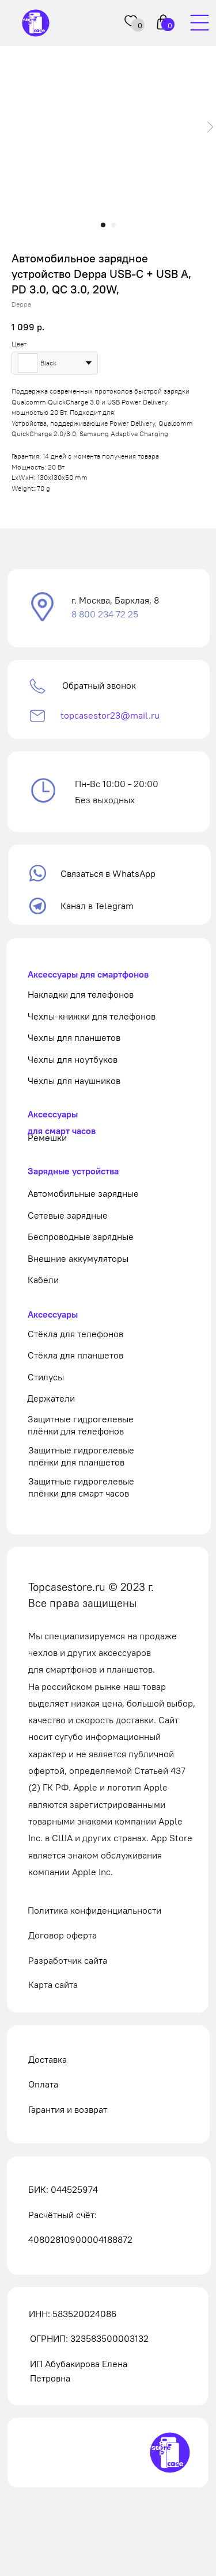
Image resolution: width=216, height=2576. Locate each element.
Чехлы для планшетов (74, 1037)
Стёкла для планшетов (75, 1355)
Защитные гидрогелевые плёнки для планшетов (81, 1456)
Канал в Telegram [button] (97, 905)
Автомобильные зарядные (83, 1193)
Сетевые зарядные (68, 1215)
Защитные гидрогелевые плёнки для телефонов (81, 1425)
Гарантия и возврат (67, 2109)
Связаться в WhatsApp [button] (108, 873)
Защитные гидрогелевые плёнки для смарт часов (81, 1487)
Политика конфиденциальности (94, 1910)
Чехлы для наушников (74, 1080)
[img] (199, 23)
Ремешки (47, 1137)
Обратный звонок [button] (99, 685)
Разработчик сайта (67, 1960)
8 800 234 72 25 (104, 614)
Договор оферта (62, 1935)
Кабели (43, 1279)
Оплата (43, 2084)
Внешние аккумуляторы (78, 1258)
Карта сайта (53, 1984)
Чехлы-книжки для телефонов (92, 1016)
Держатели (51, 1398)
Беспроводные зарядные (81, 1236)
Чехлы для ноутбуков (73, 1059)
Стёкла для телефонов (75, 1333)
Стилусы (46, 1377)
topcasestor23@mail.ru (110, 715)
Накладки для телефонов (81, 994)
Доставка (47, 2059)
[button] (43, 608)
